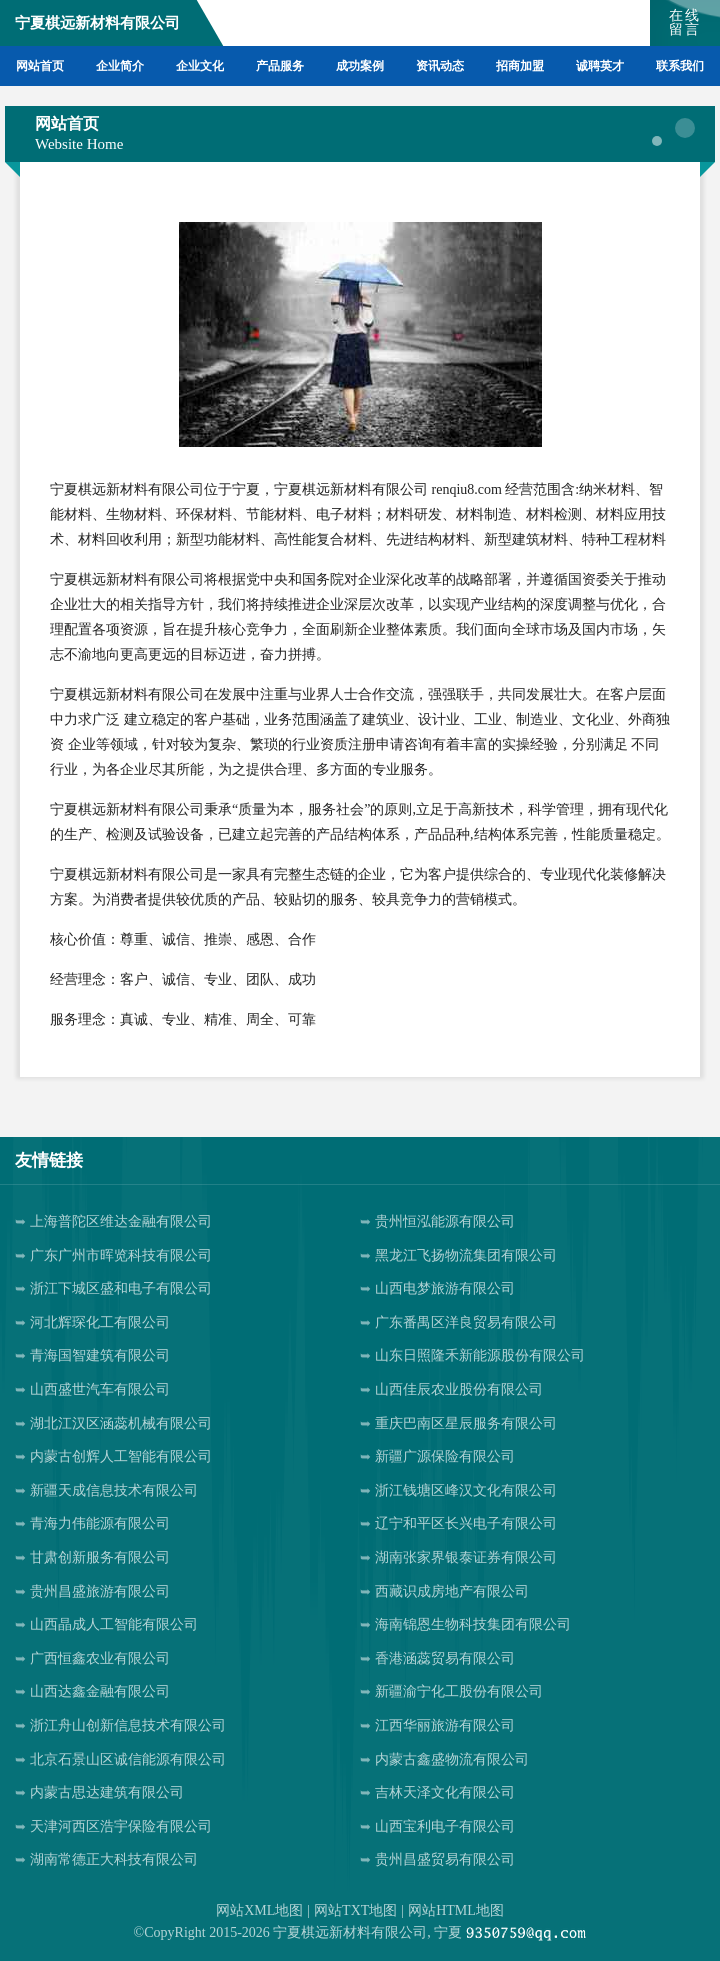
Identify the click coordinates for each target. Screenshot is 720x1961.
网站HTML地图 (456, 1910)
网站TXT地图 (355, 1910)
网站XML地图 (259, 1910)
